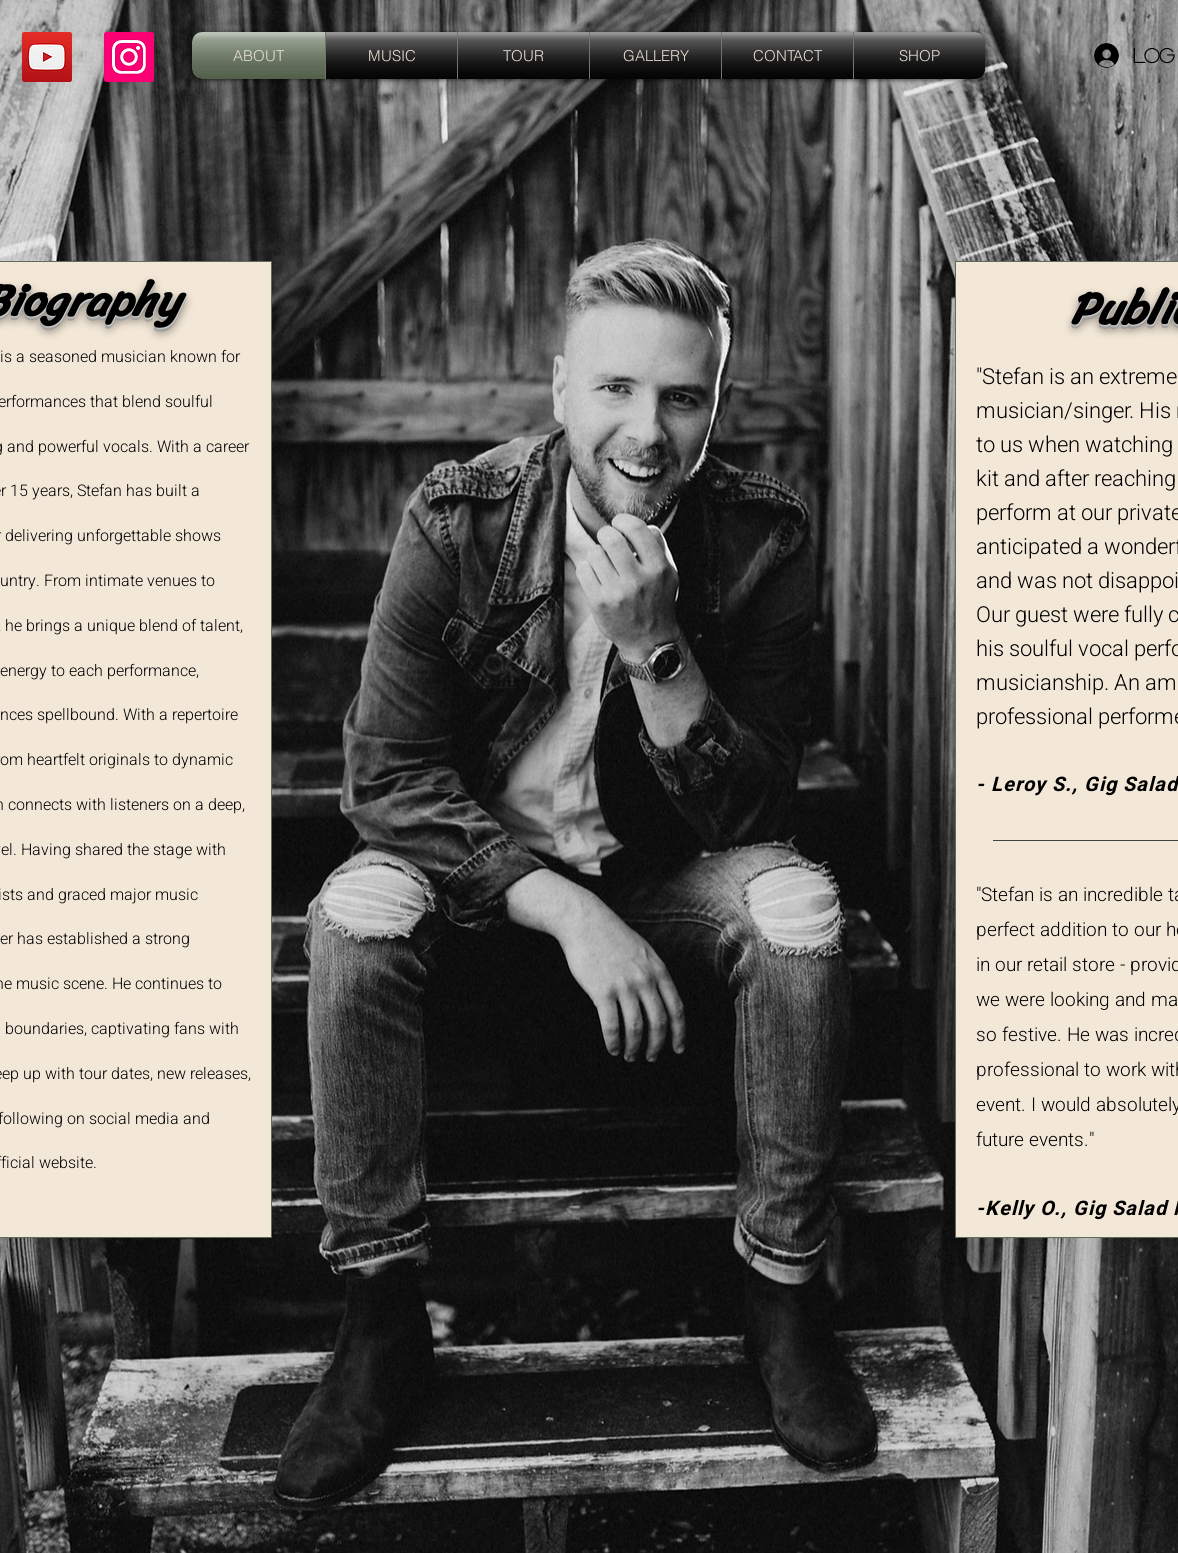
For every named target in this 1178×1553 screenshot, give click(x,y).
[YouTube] (47, 57)
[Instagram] (129, 57)
